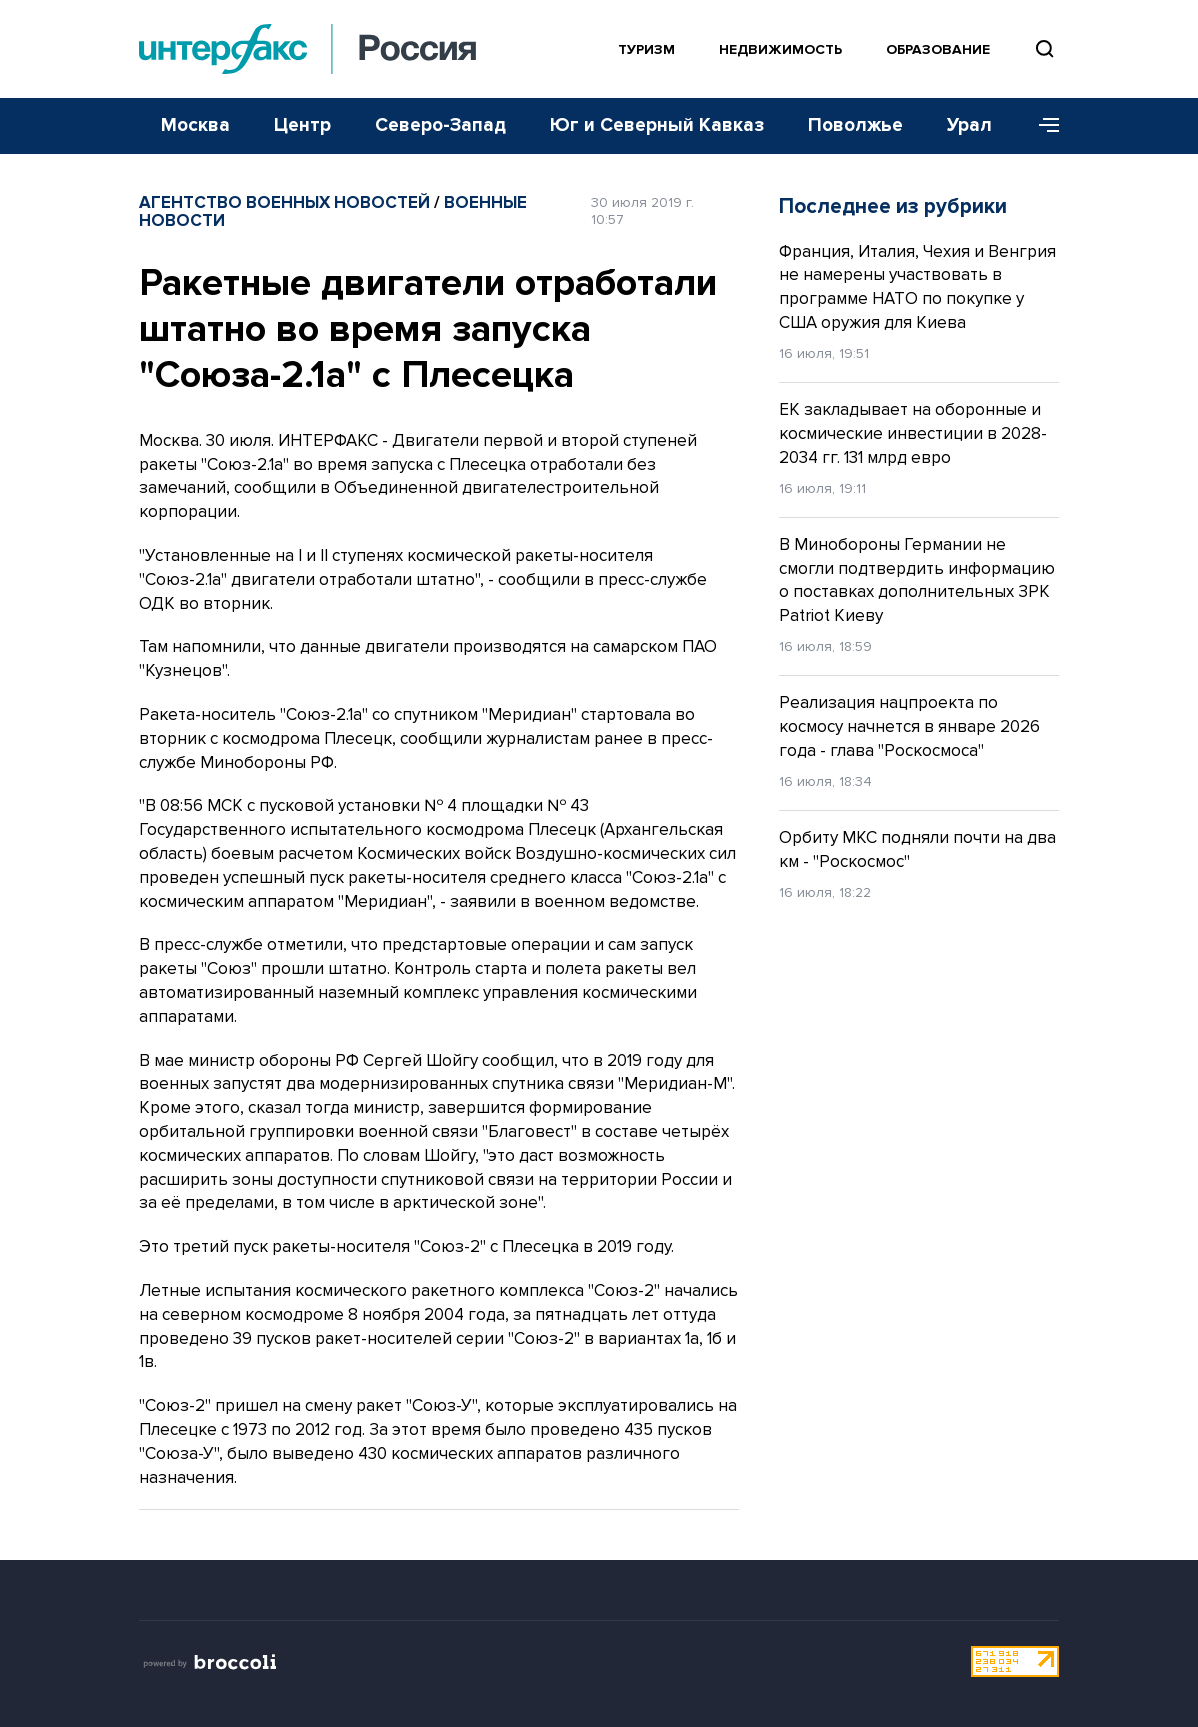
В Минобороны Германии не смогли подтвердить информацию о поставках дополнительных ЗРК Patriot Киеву (917, 580)
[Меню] (1042, 126)
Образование (938, 49)
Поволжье (855, 125)
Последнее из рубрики (893, 206)
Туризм (646, 49)
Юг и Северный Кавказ (657, 125)
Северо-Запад (440, 125)
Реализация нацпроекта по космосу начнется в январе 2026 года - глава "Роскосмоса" (909, 726)
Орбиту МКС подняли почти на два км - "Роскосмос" (917, 849)
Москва (195, 125)
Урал (969, 125)
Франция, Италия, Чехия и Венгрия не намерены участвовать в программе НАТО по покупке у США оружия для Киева (917, 287)
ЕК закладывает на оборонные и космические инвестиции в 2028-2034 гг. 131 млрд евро (913, 433)
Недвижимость (780, 49)
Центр (302, 125)
